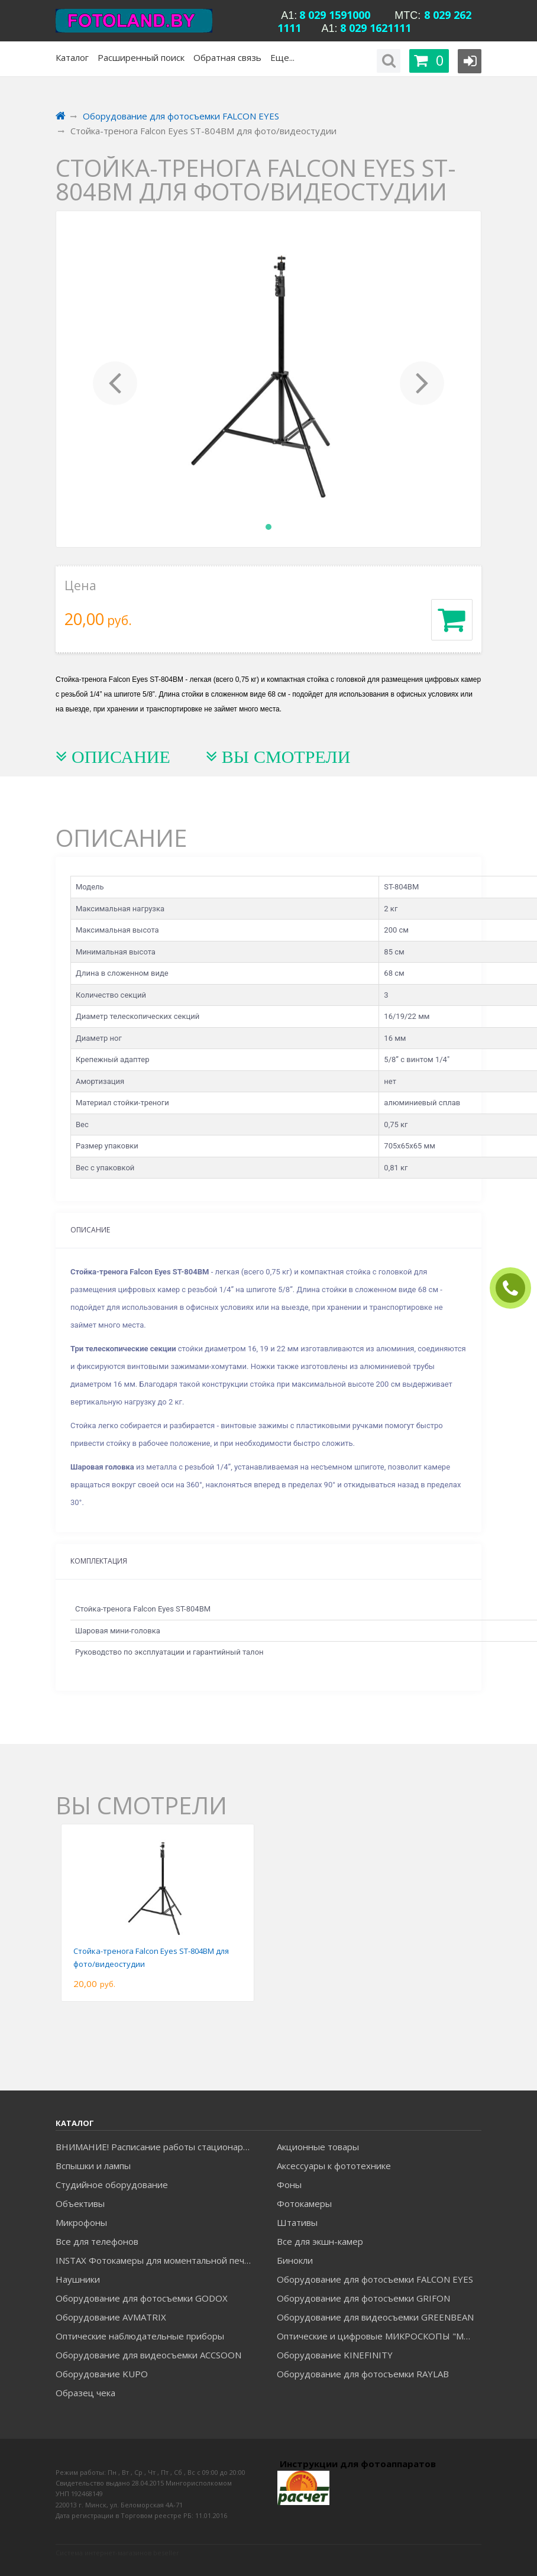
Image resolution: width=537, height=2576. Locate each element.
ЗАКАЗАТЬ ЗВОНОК (515, 1288)
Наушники (78, 2279)
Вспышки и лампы (93, 2166)
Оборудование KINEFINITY (335, 2355)
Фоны (289, 2184)
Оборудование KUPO (102, 2374)
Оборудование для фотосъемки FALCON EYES (375, 2279)
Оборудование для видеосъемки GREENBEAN (375, 2317)
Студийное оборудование (112, 2184)
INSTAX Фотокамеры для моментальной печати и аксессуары (158, 2260)
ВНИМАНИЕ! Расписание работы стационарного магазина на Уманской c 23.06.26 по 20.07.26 (158, 2147)
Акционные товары (318, 2147)
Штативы (297, 2222)
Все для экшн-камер (320, 2241)
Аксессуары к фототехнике (334, 2166)
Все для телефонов (97, 2241)
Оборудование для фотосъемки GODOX (142, 2298)
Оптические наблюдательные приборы (140, 2336)
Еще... (282, 57)
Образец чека (85, 2393)
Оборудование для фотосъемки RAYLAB (363, 2374)
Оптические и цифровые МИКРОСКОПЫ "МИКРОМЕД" (379, 2336)
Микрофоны (81, 2222)
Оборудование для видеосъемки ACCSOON (148, 2355)
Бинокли (295, 2260)
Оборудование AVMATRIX (111, 2317)
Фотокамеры (304, 2203)
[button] (115, 379)
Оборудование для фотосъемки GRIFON (363, 2298)
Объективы (80, 2203)
